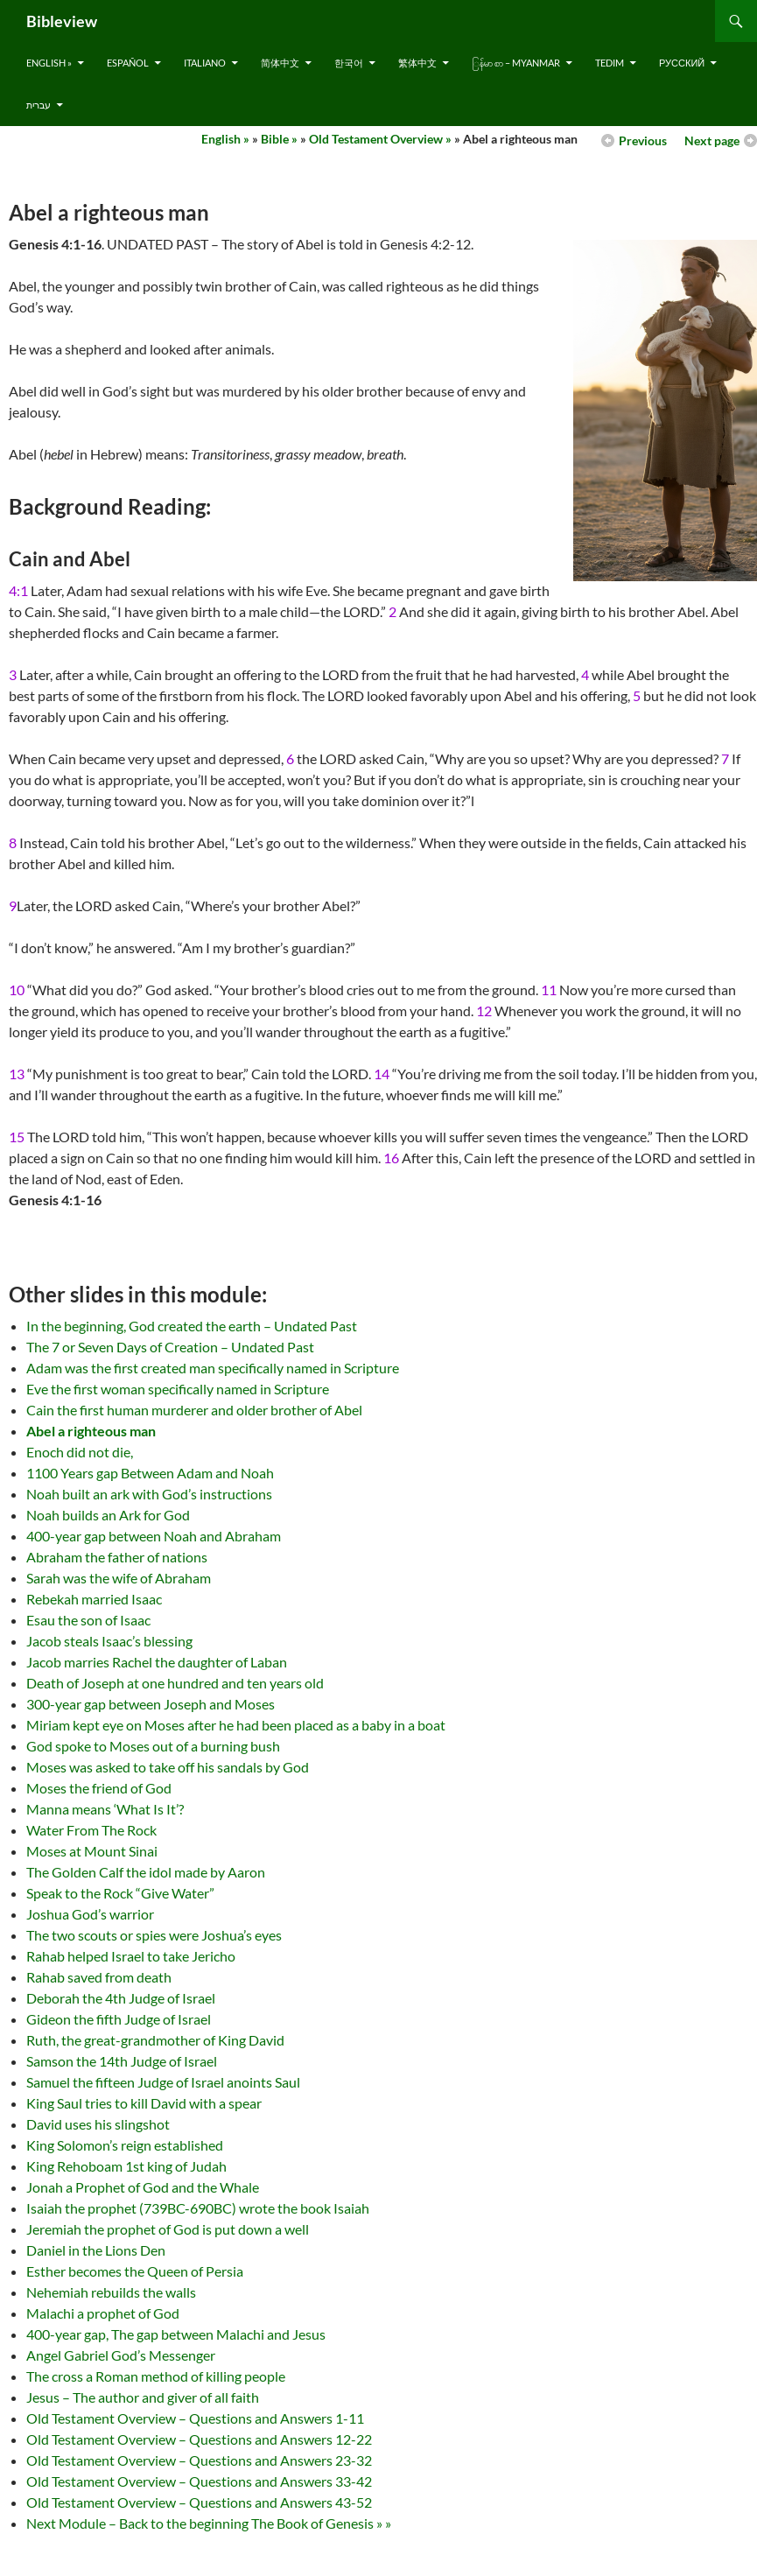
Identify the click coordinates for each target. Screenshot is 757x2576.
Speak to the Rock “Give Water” (120, 1893)
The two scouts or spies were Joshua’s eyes (154, 1935)
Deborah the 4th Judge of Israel (120, 1998)
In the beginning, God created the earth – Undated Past (191, 1325)
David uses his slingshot (98, 2124)
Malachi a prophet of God (102, 2313)
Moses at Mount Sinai (92, 1851)
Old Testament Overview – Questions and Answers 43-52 (199, 2502)
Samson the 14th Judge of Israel (121, 2061)
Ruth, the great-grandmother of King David (155, 2040)
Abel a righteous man (91, 1430)
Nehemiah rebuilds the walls (111, 2292)
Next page (711, 140)
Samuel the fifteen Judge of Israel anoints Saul (163, 2082)
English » (49, 62)
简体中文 (280, 62)
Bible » (279, 138)
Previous (643, 140)
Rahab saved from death (99, 1977)
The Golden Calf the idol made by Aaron (145, 1872)
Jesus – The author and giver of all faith (142, 2397)
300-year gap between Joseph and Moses (150, 1703)
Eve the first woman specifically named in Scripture (177, 1388)
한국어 (348, 62)
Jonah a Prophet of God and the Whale (142, 2187)
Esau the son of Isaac (88, 1619)
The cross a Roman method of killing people (155, 2376)
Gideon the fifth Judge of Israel (118, 2019)
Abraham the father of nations (116, 1556)
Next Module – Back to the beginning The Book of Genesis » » (208, 2523)
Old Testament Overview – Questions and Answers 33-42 (199, 2481)
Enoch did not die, (79, 1451)
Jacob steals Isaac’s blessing (109, 1640)
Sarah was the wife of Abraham (118, 1577)
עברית (38, 104)
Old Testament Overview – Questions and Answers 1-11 (195, 2418)
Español (128, 62)
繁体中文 (417, 62)
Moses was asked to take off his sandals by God (167, 1766)
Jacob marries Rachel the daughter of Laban (156, 1661)
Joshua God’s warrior (90, 1914)
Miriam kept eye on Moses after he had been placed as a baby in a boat (235, 1724)
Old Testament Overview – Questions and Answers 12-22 (199, 2439)
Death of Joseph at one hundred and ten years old (175, 1682)
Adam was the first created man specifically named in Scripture (212, 1367)
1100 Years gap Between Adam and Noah (150, 1472)
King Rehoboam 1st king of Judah (126, 2166)
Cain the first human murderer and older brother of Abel (194, 1409)
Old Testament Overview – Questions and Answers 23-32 (199, 2460)
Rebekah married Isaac (94, 1598)
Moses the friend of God (99, 1787)
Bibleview (61, 21)
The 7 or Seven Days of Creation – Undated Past (170, 1346)
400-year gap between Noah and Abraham (153, 1535)
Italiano (205, 62)
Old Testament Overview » (380, 138)
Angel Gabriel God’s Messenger (120, 2355)
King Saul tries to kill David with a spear (144, 2103)
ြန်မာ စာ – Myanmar (516, 62)
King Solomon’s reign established (124, 2145)
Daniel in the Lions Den (95, 2250)
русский (681, 62)
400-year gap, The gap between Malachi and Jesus (176, 2334)
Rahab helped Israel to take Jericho (130, 1956)
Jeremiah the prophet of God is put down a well (167, 2229)
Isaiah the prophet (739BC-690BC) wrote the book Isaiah (197, 2208)
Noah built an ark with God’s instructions (149, 1493)
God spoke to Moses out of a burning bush (153, 1745)
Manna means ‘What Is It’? (105, 1808)
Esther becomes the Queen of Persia (134, 2271)
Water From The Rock (91, 1829)
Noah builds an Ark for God (108, 1514)
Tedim (609, 62)
